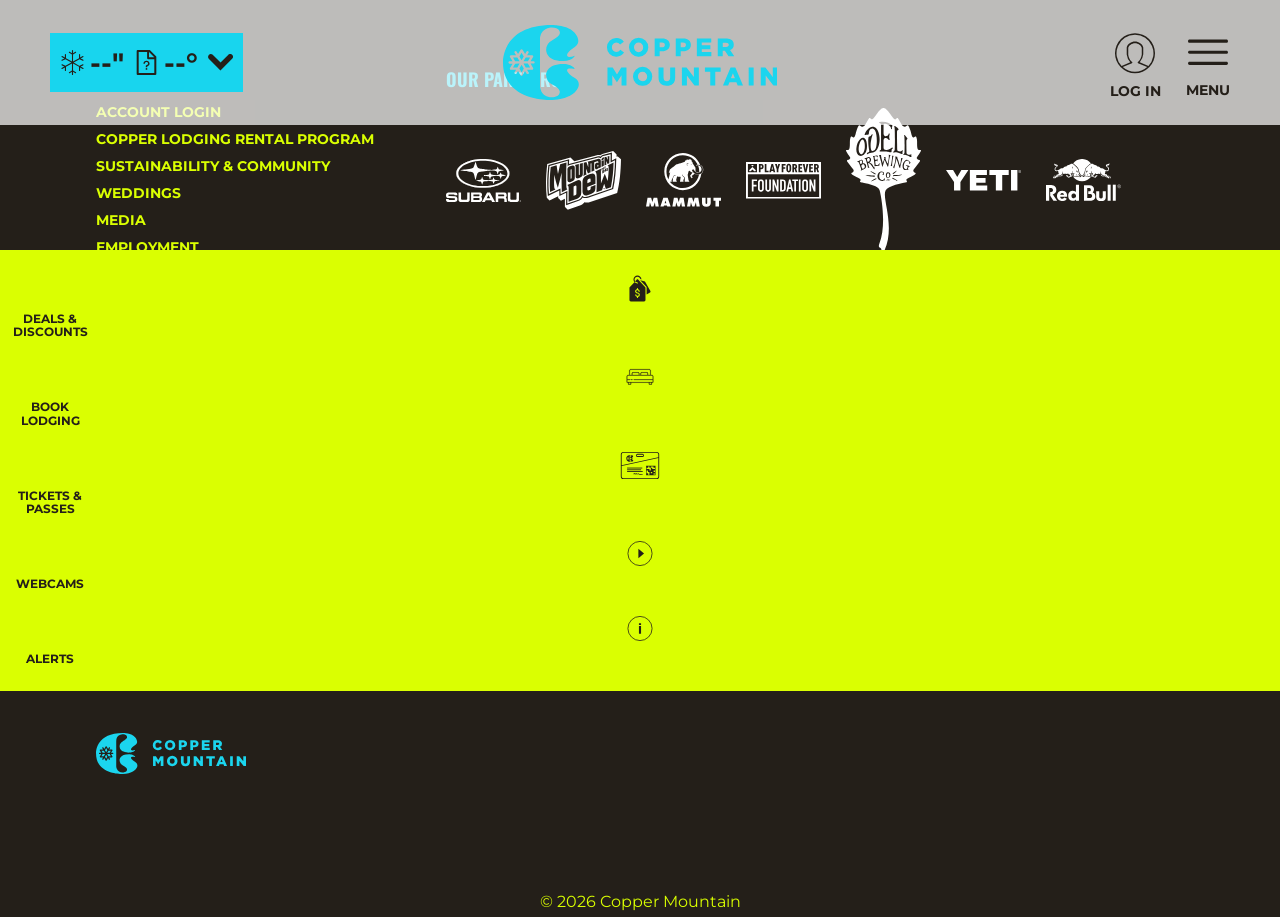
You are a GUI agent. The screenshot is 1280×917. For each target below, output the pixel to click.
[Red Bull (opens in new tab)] (1083, 180)
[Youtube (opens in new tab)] (281, 530)
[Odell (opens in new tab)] (883, 180)
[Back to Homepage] (246, 755)
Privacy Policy (157, 355)
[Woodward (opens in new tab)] (646, 583)
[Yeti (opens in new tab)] (983, 180)
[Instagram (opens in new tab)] (116, 530)
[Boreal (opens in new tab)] (603, 526)
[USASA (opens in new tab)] (758, 327)
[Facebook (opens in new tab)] (171, 530)
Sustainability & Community (213, 166)
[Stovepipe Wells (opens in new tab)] (940, 583)
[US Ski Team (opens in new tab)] (658, 328)
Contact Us (144, 274)
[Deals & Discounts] (1230, 310)
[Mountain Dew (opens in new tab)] (583, 180)
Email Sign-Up (152, 301)
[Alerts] (1230, 676)
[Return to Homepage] (640, 62)
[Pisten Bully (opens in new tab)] (483, 328)
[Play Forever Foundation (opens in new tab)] (783, 180)
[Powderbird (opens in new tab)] (507, 583)
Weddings (138, 193)
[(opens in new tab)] (1135, 62)
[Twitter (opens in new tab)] (226, 530)
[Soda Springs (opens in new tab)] (1074, 526)
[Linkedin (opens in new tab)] (336, 530)
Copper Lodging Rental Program (235, 139)
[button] (1230, 406)
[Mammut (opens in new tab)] (683, 180)
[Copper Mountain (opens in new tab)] (709, 527)
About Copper (155, 328)
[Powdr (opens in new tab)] (492, 526)
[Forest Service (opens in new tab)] (571, 327)
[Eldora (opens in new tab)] (814, 527)
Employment (147, 247)
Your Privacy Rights (180, 409)
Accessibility (151, 382)
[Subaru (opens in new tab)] (483, 180)
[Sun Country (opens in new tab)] (791, 583)
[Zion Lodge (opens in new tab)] (1072, 583)
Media (121, 220)
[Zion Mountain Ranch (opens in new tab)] (491, 643)
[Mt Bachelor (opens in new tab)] (905, 526)
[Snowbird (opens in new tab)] (995, 526)
